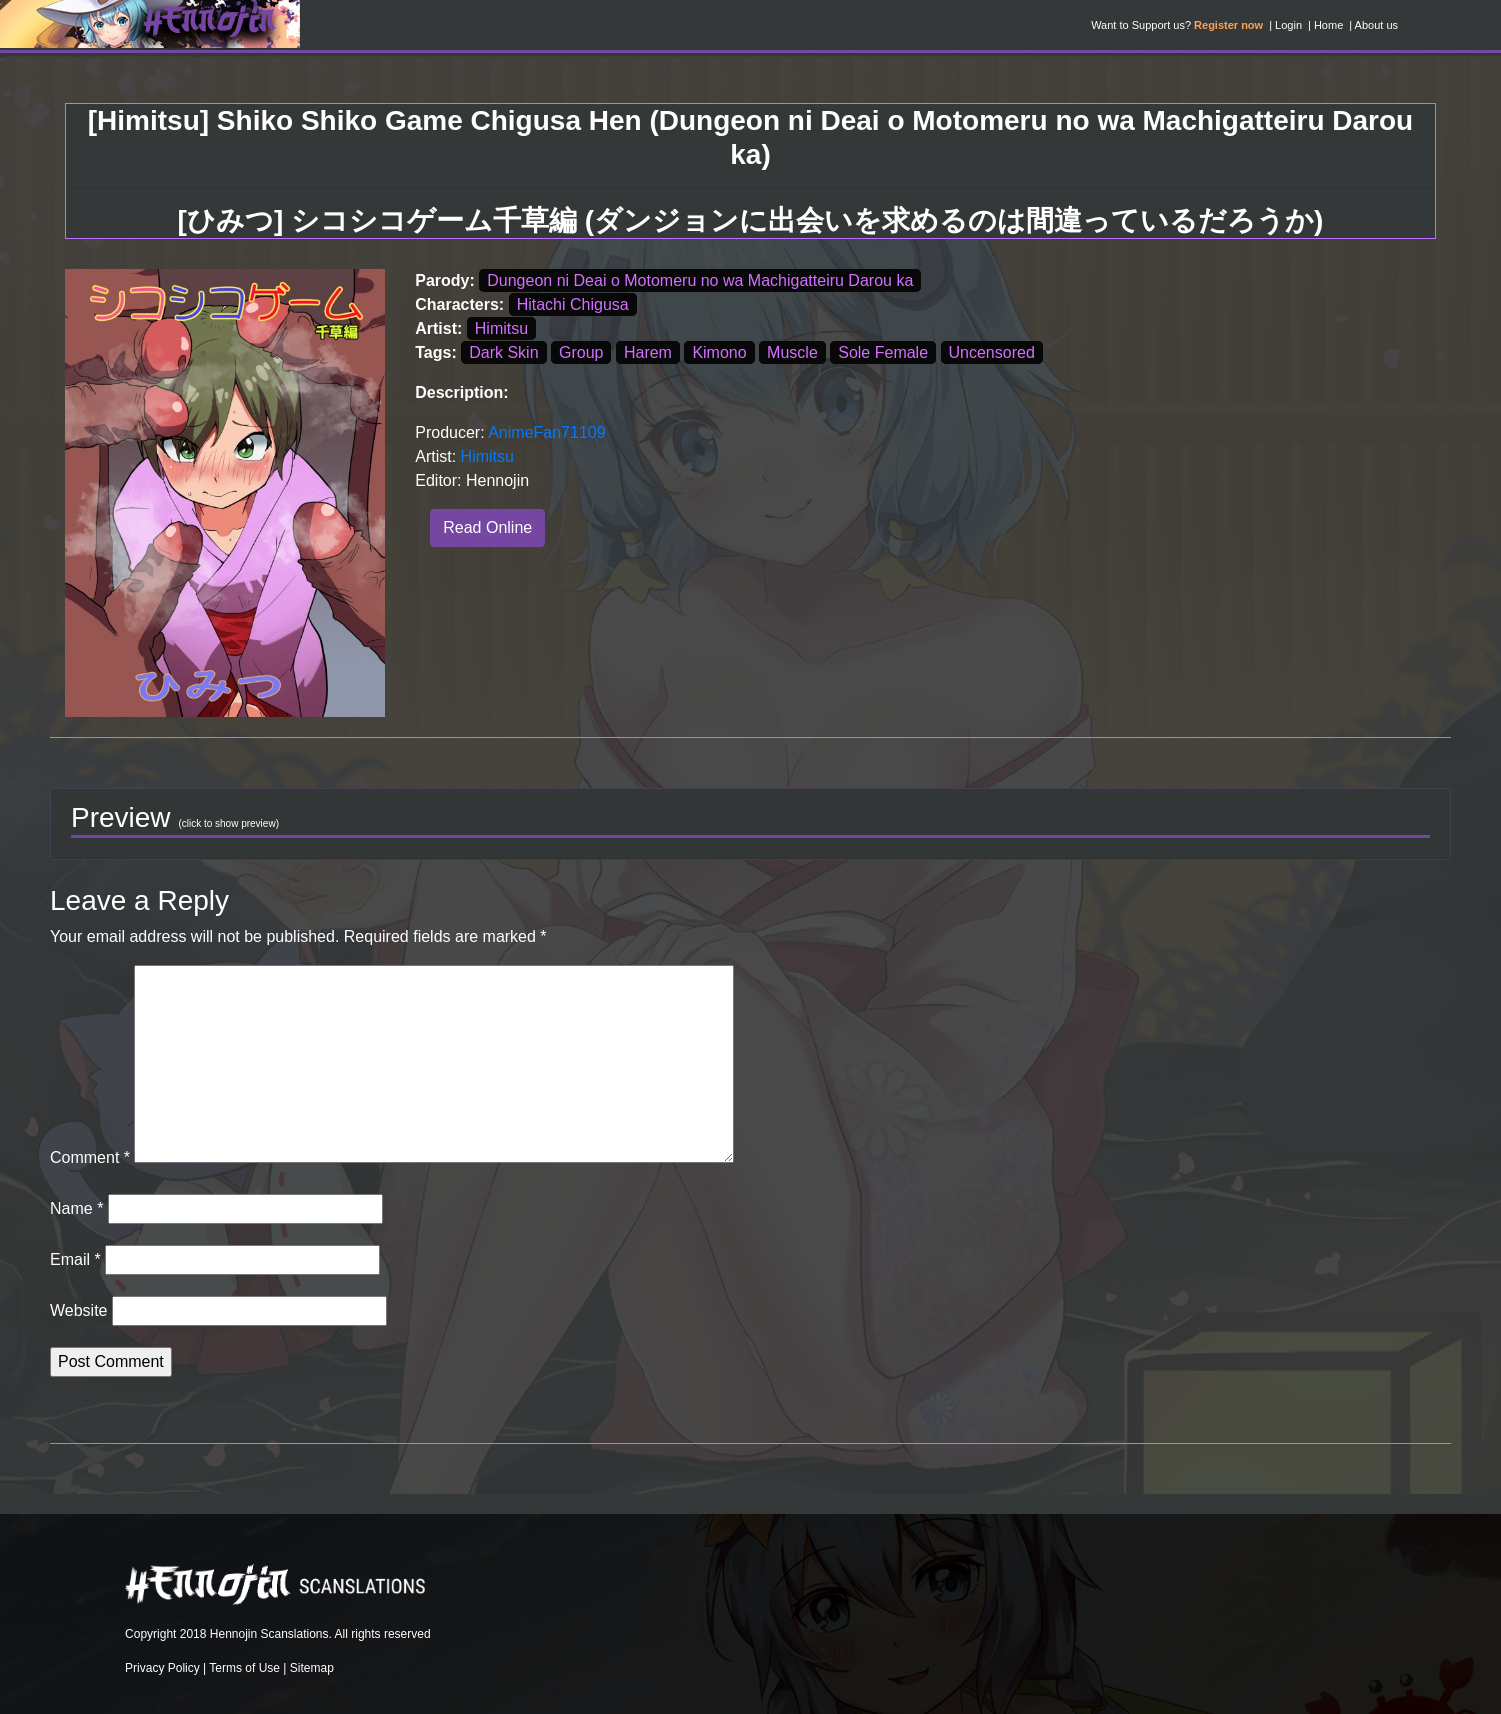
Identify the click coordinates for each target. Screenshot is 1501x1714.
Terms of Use (244, 1668)
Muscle (792, 352)
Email (75, 1259)
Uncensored (992, 352)
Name (76, 1208)
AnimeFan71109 (546, 432)
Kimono (719, 352)
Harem (648, 352)
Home (1328, 25)
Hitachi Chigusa (573, 304)
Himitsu (501, 328)
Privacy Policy (162, 1668)
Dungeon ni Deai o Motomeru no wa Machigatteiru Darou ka (700, 280)
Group (581, 352)
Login (1288, 25)
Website (79, 1310)
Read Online (487, 527)
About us (1376, 25)
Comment (90, 1157)
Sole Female (883, 352)
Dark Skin (503, 352)
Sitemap (312, 1668)
